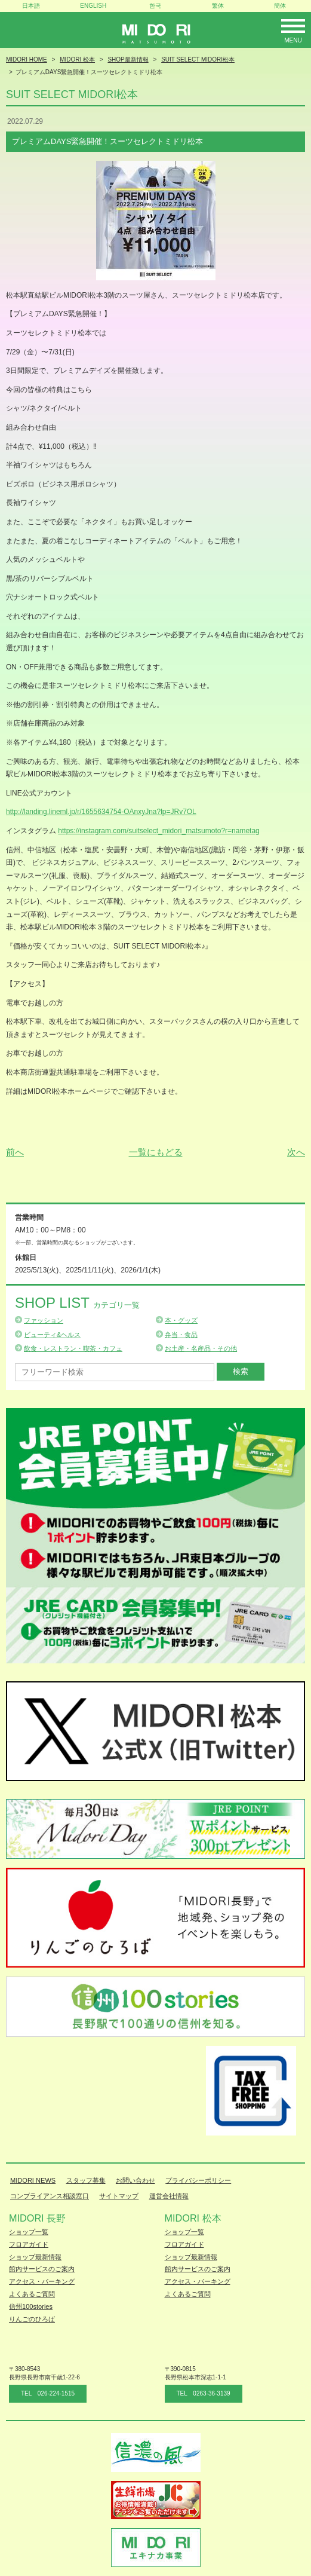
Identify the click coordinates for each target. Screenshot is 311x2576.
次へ (296, 1152)
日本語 (31, 5)
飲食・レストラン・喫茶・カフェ (73, 1348)
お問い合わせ (135, 2180)
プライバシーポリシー (198, 2180)
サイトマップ (118, 2195)
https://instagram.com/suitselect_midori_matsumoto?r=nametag (158, 831)
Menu (292, 40)
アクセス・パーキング (42, 2281)
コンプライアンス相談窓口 (49, 2195)
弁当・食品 (181, 1334)
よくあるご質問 (32, 2293)
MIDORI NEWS (33, 2180)
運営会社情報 (169, 2195)
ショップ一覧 (28, 2231)
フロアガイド (28, 2244)
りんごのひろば (32, 2319)
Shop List (77, 1303)
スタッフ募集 (86, 2180)
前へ (15, 1152)
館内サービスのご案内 (42, 2268)
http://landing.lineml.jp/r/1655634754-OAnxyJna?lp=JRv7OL (101, 811)
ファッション (43, 1320)
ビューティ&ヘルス (52, 1334)
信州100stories (31, 2306)
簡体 (280, 5)
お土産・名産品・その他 (201, 1348)
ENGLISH (93, 5)
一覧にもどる (156, 1152)
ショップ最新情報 (35, 2256)
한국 (155, 5)
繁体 (218, 5)
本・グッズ (181, 1320)
